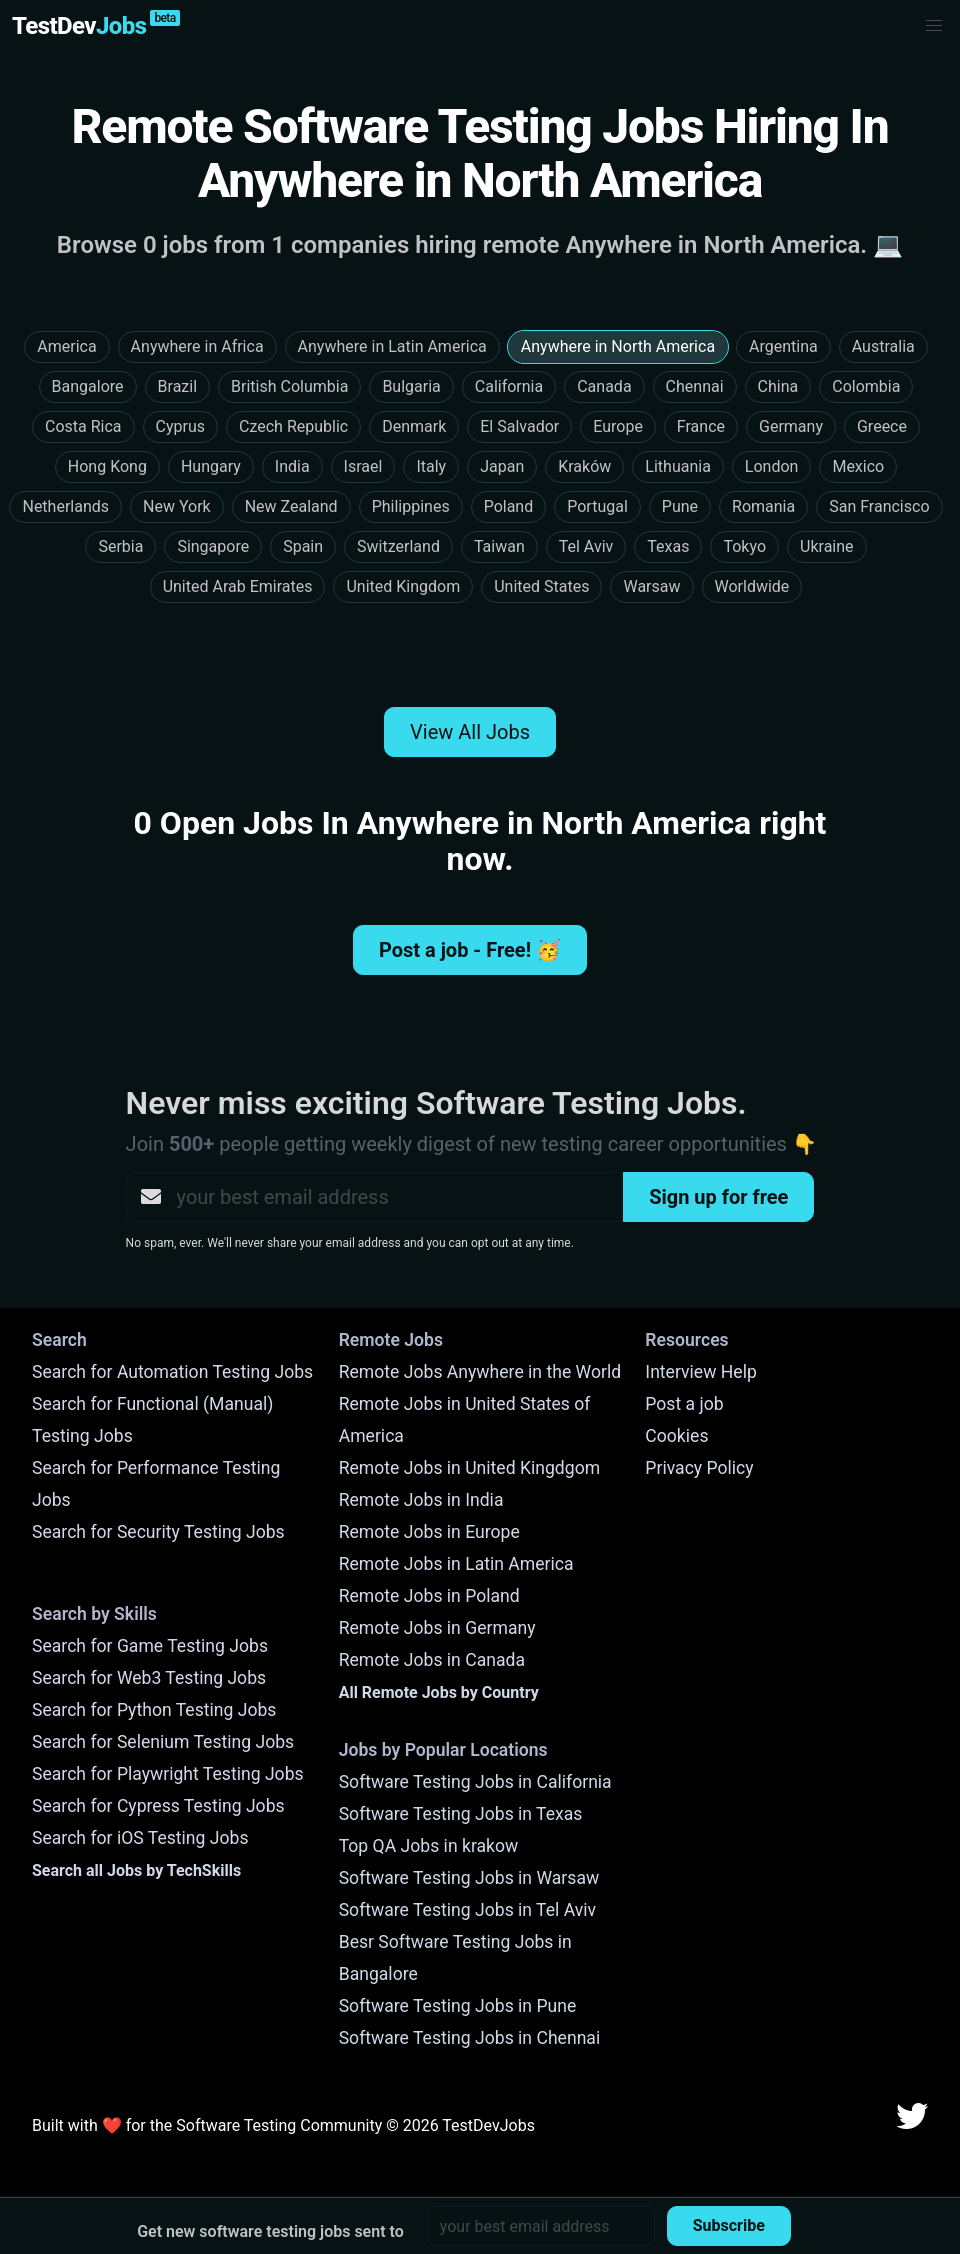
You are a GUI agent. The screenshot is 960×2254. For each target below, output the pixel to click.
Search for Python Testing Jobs (154, 1710)
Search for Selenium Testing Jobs (163, 1742)
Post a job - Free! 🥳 (470, 950)
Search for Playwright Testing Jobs (168, 1774)
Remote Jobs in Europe (429, 1532)
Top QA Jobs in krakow (429, 1846)
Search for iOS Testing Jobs (140, 1838)
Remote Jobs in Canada (432, 1660)
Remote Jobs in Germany (437, 1628)
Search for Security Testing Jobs (158, 1532)
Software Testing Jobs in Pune (458, 2006)
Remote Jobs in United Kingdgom (469, 1468)
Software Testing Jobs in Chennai (470, 2038)
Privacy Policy (699, 1468)
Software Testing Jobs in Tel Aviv (467, 1910)
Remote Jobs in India (421, 1500)
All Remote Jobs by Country (439, 1692)
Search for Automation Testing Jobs (172, 1372)
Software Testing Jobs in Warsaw (469, 1878)
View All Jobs (470, 732)
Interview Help (700, 1372)
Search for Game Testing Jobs (150, 1646)
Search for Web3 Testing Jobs (149, 1678)
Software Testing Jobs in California (475, 1782)
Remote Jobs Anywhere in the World (480, 1372)
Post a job (684, 1404)
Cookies (676, 1436)
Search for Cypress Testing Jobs (158, 1806)
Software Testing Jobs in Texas (461, 1814)
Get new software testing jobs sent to (270, 2231)
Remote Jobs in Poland (429, 1596)
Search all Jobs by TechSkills (136, 1870)
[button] (934, 26)
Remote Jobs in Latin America (456, 1564)
